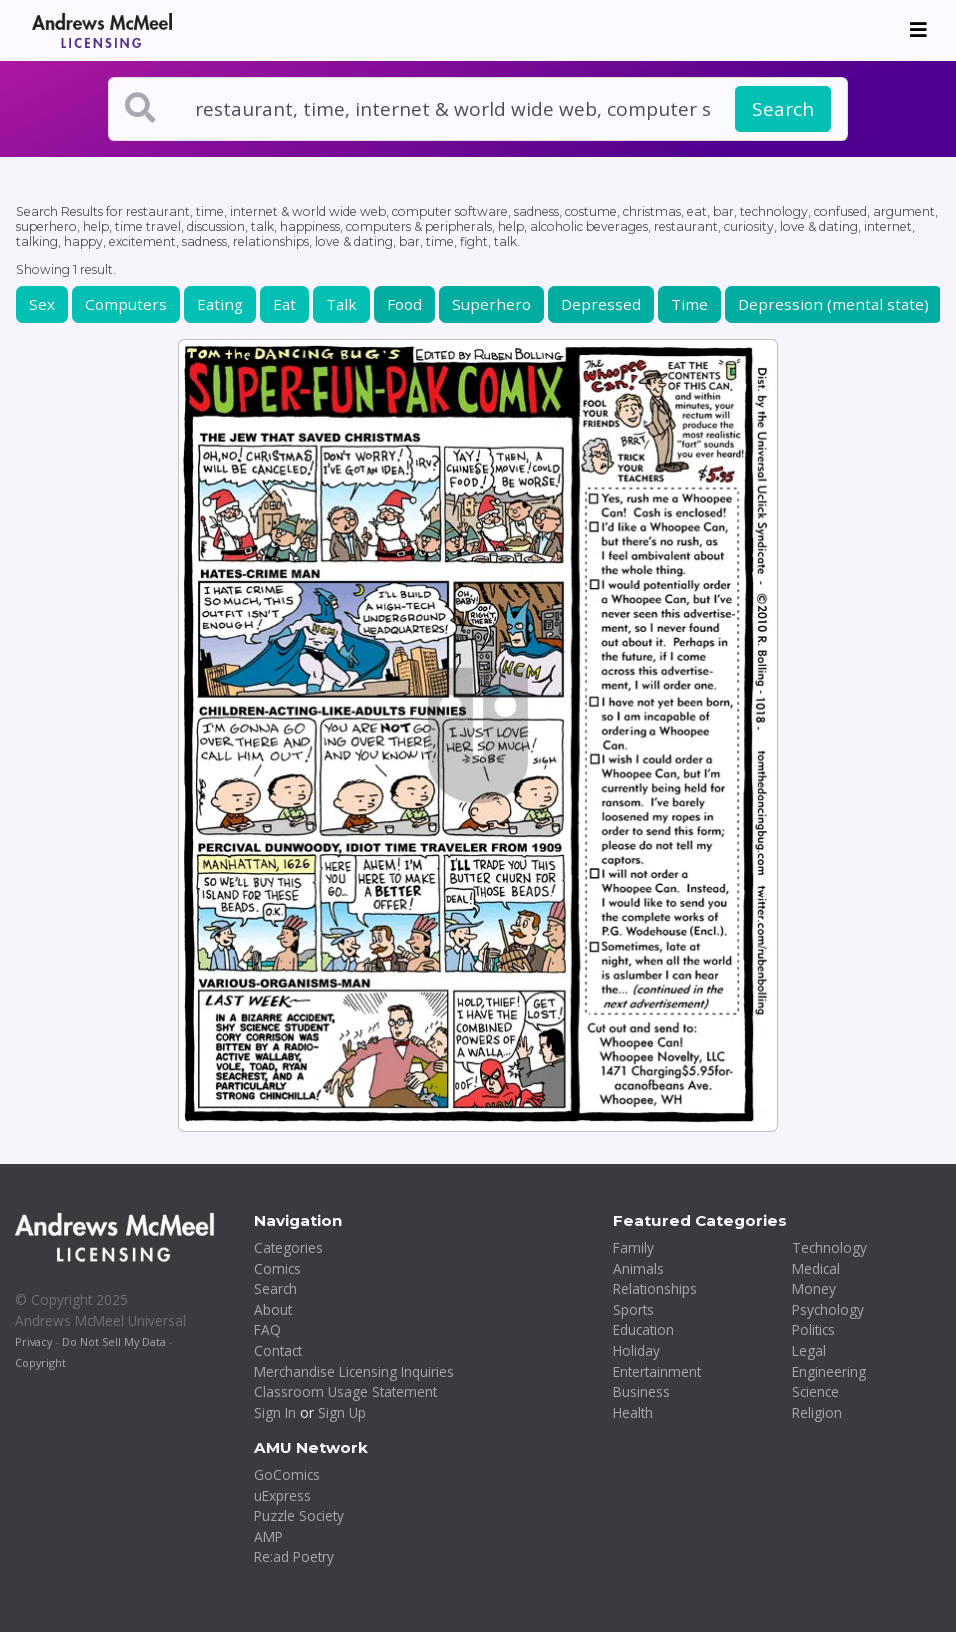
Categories (288, 1247)
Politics (813, 1329)
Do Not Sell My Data (114, 1341)
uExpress (282, 1495)
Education (643, 1329)
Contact (278, 1350)
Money (814, 1288)
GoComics (287, 1474)
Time (689, 304)
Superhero (491, 304)
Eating (220, 304)
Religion (817, 1412)
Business (641, 1391)
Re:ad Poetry (294, 1556)
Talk (341, 304)
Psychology (828, 1309)
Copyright (40, 1362)
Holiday (636, 1350)
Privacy (33, 1341)
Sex (42, 304)
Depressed (601, 304)
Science (815, 1391)
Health (633, 1412)
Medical (816, 1268)
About (273, 1309)
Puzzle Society (299, 1515)
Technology (829, 1247)
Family (633, 1247)
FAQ (267, 1329)
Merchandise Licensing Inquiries (354, 1371)
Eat (284, 304)
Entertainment (657, 1371)
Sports (633, 1309)
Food (404, 304)
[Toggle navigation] (918, 30)
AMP (268, 1536)
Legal (809, 1350)
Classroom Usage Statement (345, 1391)
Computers (126, 304)
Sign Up (342, 1412)
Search (783, 109)
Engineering (829, 1371)
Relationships (655, 1288)
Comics (277, 1268)
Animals (638, 1268)
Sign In (275, 1412)
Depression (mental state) (833, 304)
